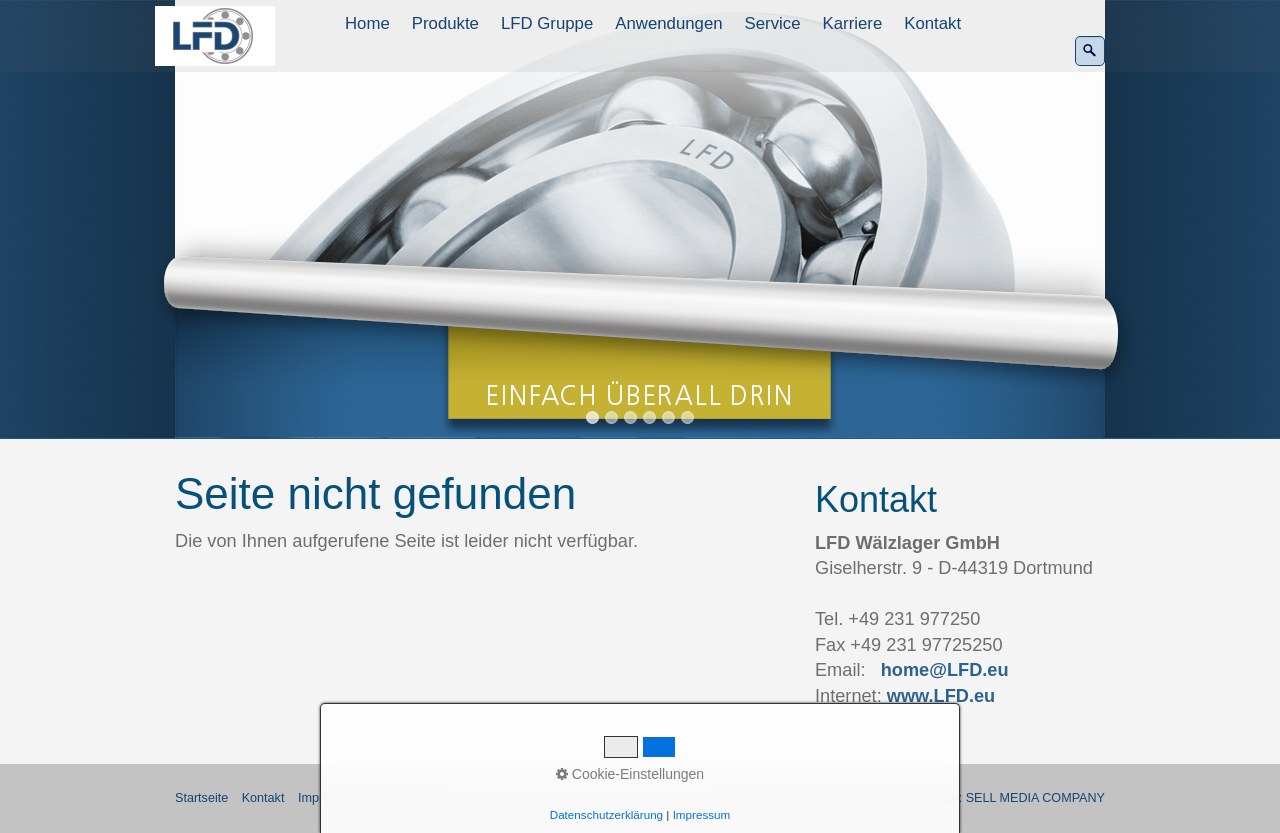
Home (367, 23)
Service (773, 23)
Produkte (445, 23)
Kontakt (932, 23)
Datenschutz (409, 798)
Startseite (201, 798)
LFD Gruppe (547, 23)
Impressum (329, 798)
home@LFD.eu (945, 670)
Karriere (853, 23)
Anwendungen (668, 23)
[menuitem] (368, 24)
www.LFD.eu (941, 696)
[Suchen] (1090, 51)
